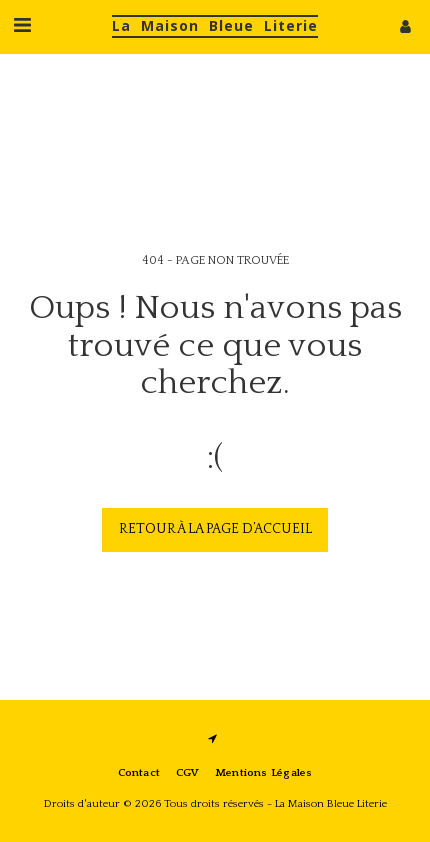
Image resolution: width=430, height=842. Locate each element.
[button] (22, 26)
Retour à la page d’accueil (215, 529)
